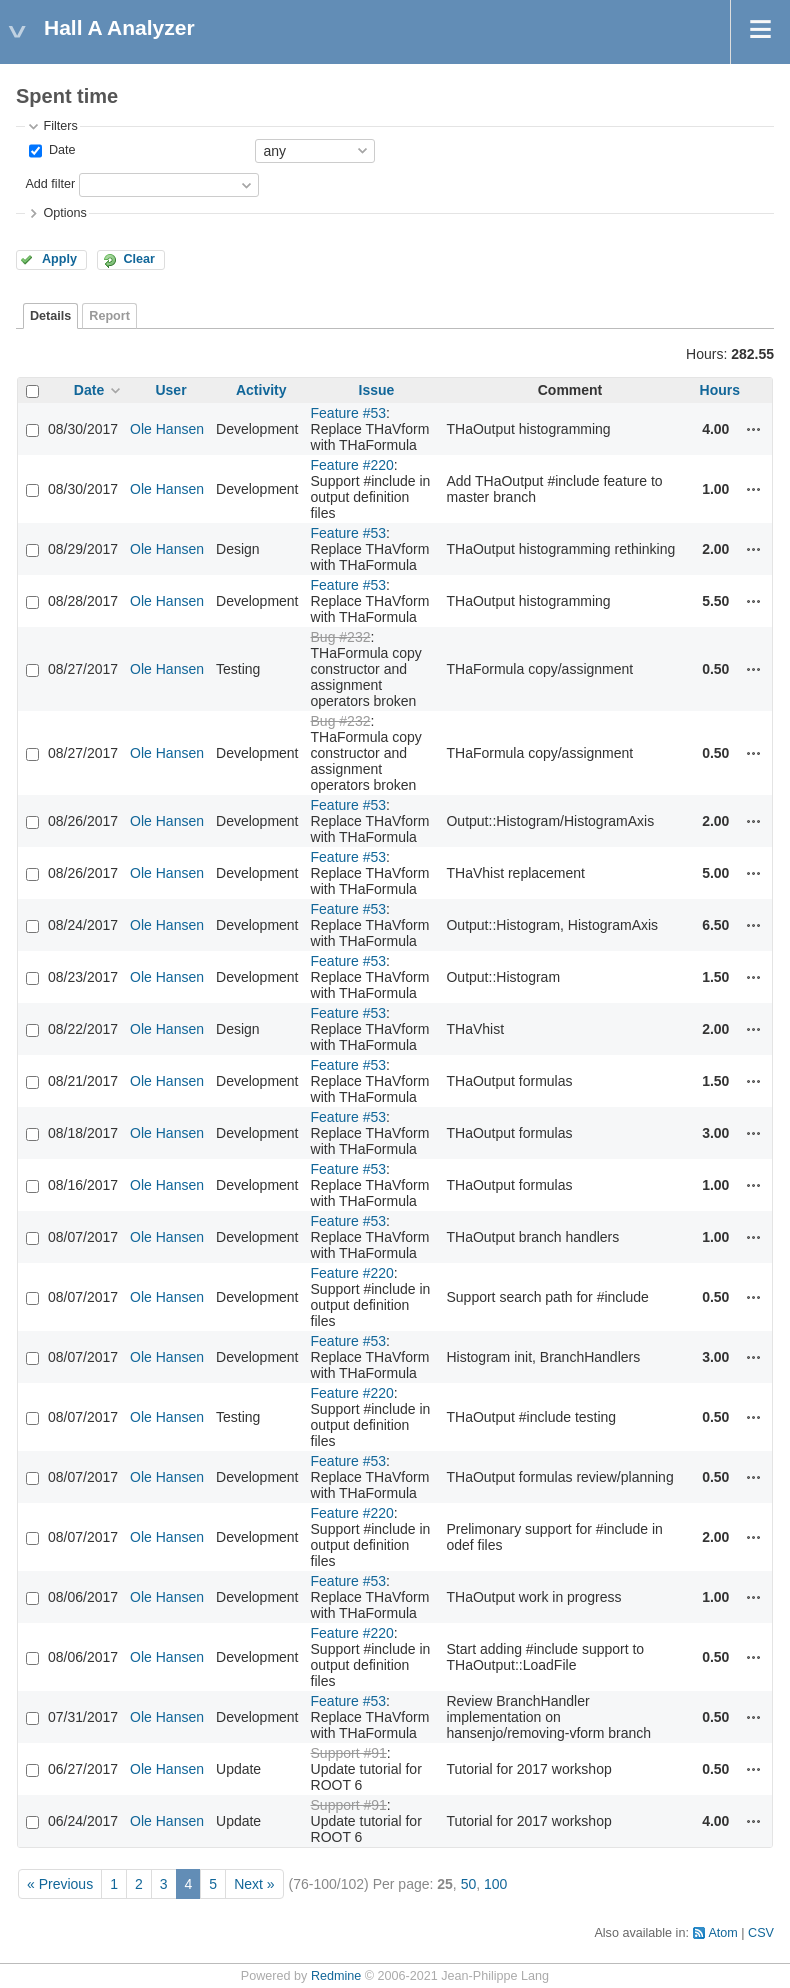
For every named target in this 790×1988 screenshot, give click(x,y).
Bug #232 (341, 637)
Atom (722, 1933)
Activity (261, 390)
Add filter (50, 184)
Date (60, 150)
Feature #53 (349, 413)
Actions (754, 429)
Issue (377, 390)
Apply (59, 259)
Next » (254, 1884)
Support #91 (349, 1753)
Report (109, 316)
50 (469, 1884)
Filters (60, 126)
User (170, 390)
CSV (761, 1933)
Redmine (336, 1976)
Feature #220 (352, 465)
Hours (720, 390)
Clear (139, 259)
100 (495, 1884)
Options (64, 213)
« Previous (60, 1884)
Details (50, 316)
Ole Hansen (167, 429)
